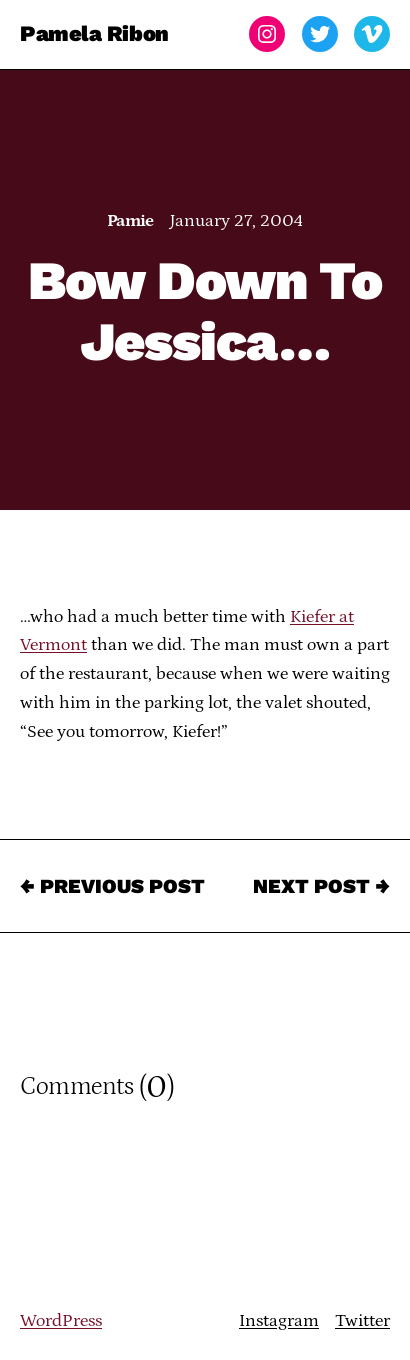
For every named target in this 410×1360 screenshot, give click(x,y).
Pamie (130, 221)
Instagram (279, 1321)
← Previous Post (112, 886)
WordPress (61, 1321)
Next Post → (321, 886)
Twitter (362, 1321)
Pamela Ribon (94, 33)
